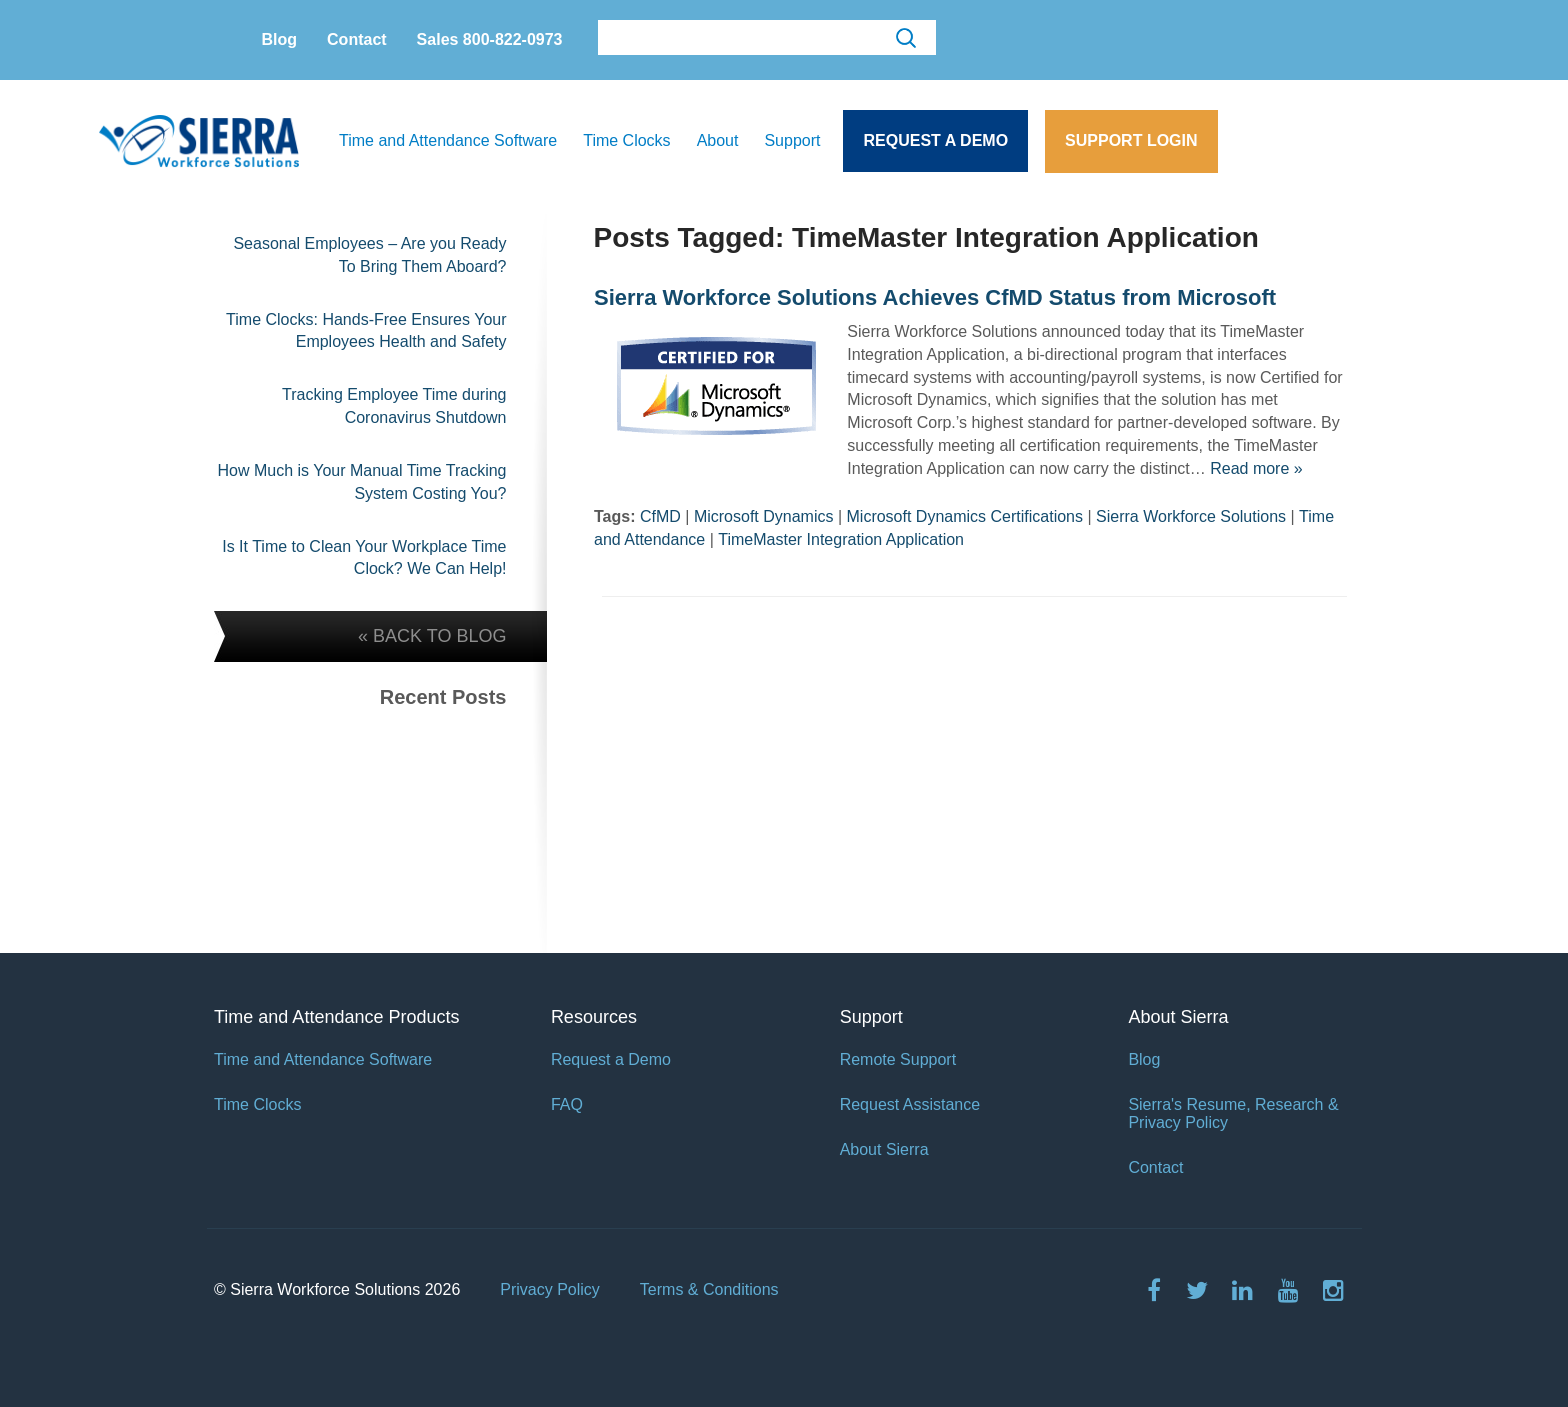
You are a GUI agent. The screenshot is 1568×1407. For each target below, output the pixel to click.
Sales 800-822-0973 (490, 39)
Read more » (1256, 468)
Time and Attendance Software (448, 140)
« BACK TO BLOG (432, 636)
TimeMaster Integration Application (841, 539)
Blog (280, 39)
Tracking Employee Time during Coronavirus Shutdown (394, 406)
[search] (765, 38)
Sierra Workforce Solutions (1191, 516)
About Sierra (884, 1149)
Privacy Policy (550, 1289)
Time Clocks (626, 140)
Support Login (1131, 140)
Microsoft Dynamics (764, 516)
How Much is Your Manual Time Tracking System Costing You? (361, 482)
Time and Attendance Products (336, 1017)
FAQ (567, 1104)
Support (792, 140)
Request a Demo (935, 140)
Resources (594, 1017)
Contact (357, 39)
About (718, 140)
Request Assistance (910, 1104)
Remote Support (898, 1059)
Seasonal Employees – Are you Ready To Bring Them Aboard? (369, 255)
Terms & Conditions (709, 1289)
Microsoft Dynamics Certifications (965, 516)
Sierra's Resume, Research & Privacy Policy (1233, 1113)
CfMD (660, 516)
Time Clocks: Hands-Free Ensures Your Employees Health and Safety (366, 331)
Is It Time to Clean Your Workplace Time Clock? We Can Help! (364, 558)
